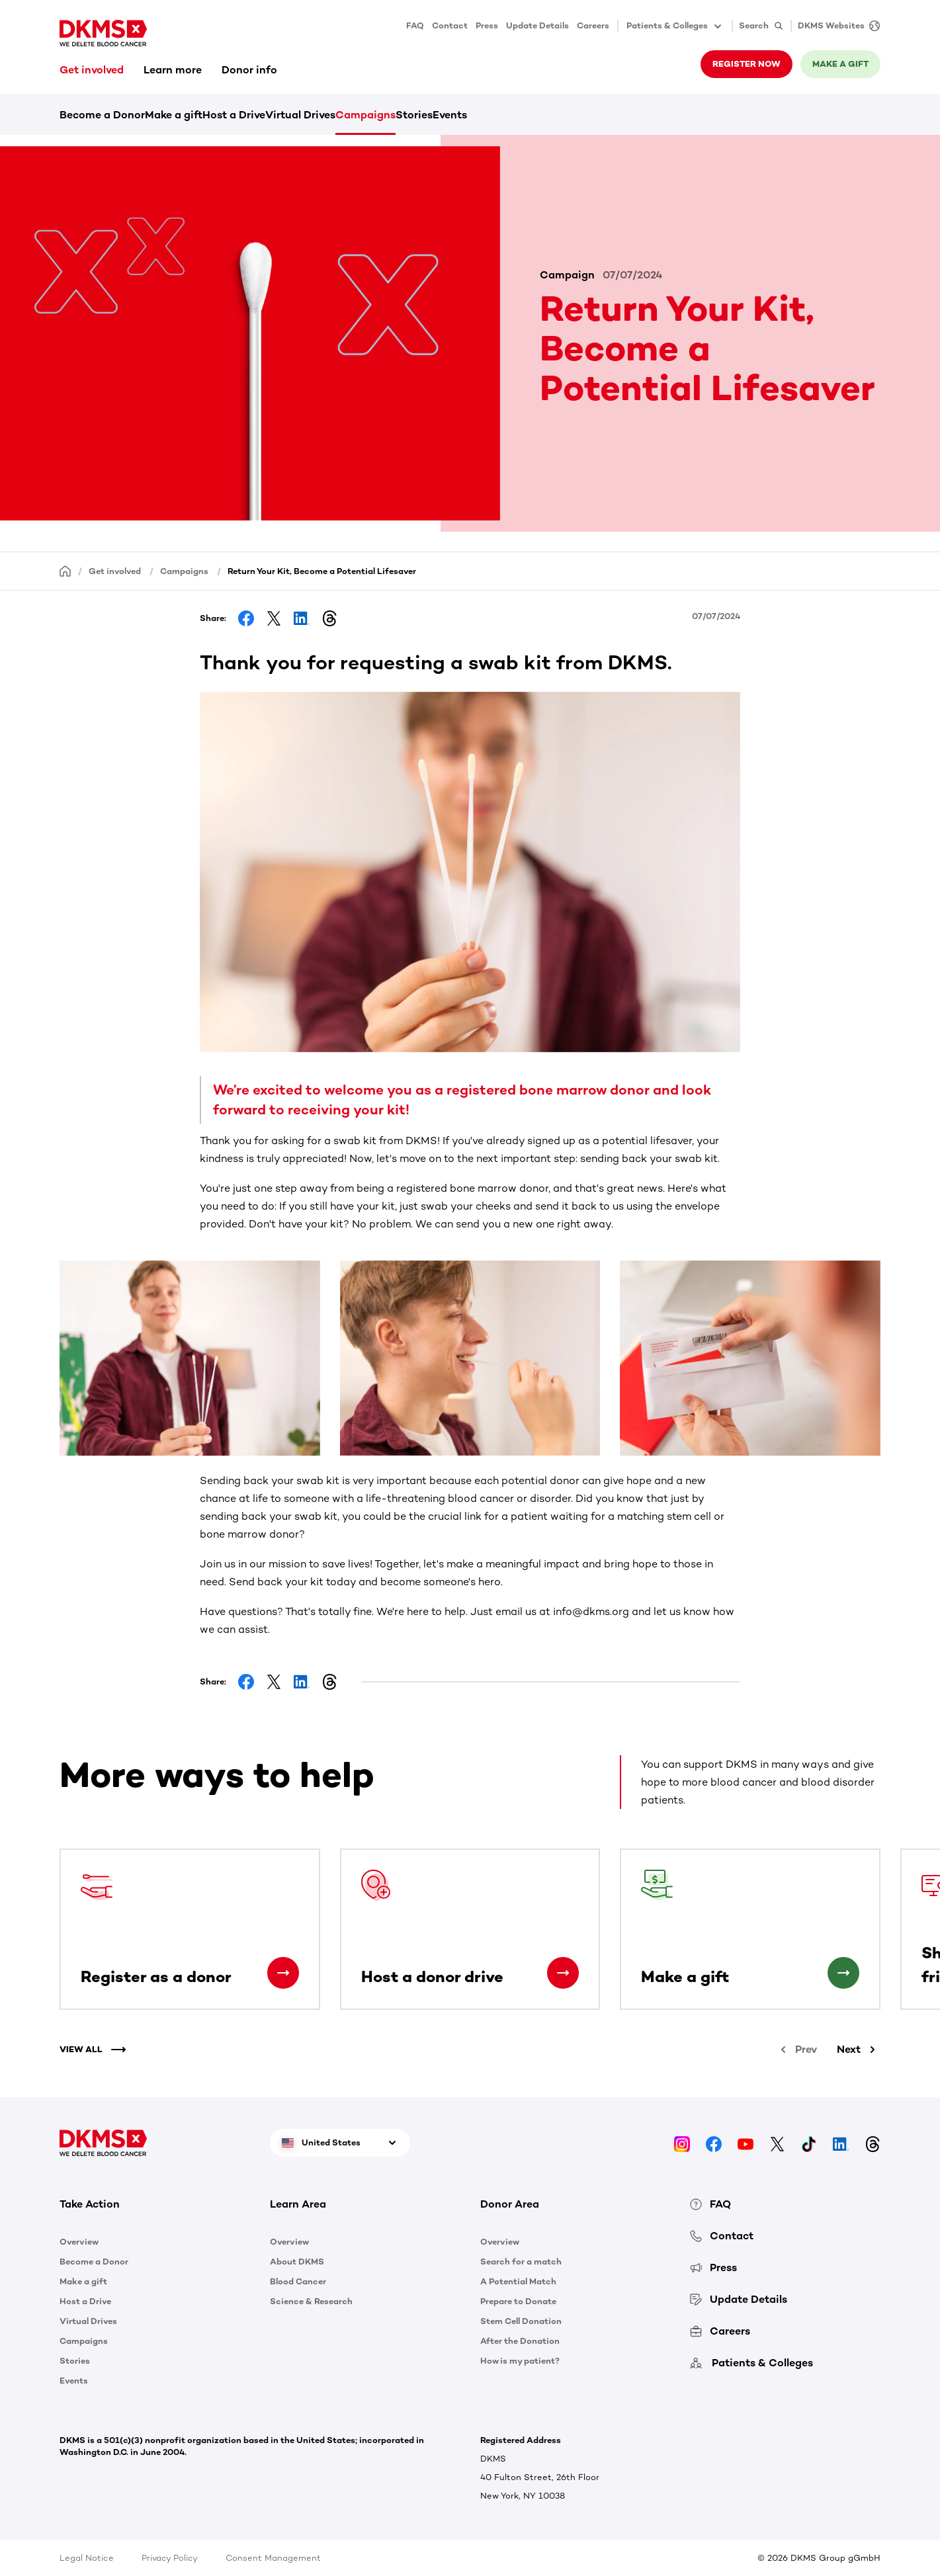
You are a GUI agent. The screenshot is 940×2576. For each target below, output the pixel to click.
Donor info (249, 69)
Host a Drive (233, 114)
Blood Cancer (298, 2281)
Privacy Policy (170, 2558)
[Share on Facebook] (246, 618)
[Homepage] (65, 570)
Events (450, 114)
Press (487, 25)
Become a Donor (102, 114)
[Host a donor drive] (563, 1973)
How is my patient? (520, 2361)
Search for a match (521, 2261)
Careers (593, 25)
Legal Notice (87, 2558)
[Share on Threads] (329, 618)
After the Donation (520, 2341)
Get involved (92, 69)
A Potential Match (518, 2281)
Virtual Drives (300, 114)
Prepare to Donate (518, 2301)
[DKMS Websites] (835, 26)
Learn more (173, 69)
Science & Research (311, 2301)
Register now (746, 64)
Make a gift (840, 64)
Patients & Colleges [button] (675, 26)
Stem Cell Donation (521, 2321)
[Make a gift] (843, 1973)
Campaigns (365, 114)
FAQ (415, 25)
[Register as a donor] (283, 1973)
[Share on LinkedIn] (302, 618)
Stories (414, 114)
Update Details (537, 25)
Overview (79, 2242)
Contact (450, 25)
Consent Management (273, 2558)
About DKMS (297, 2261)
